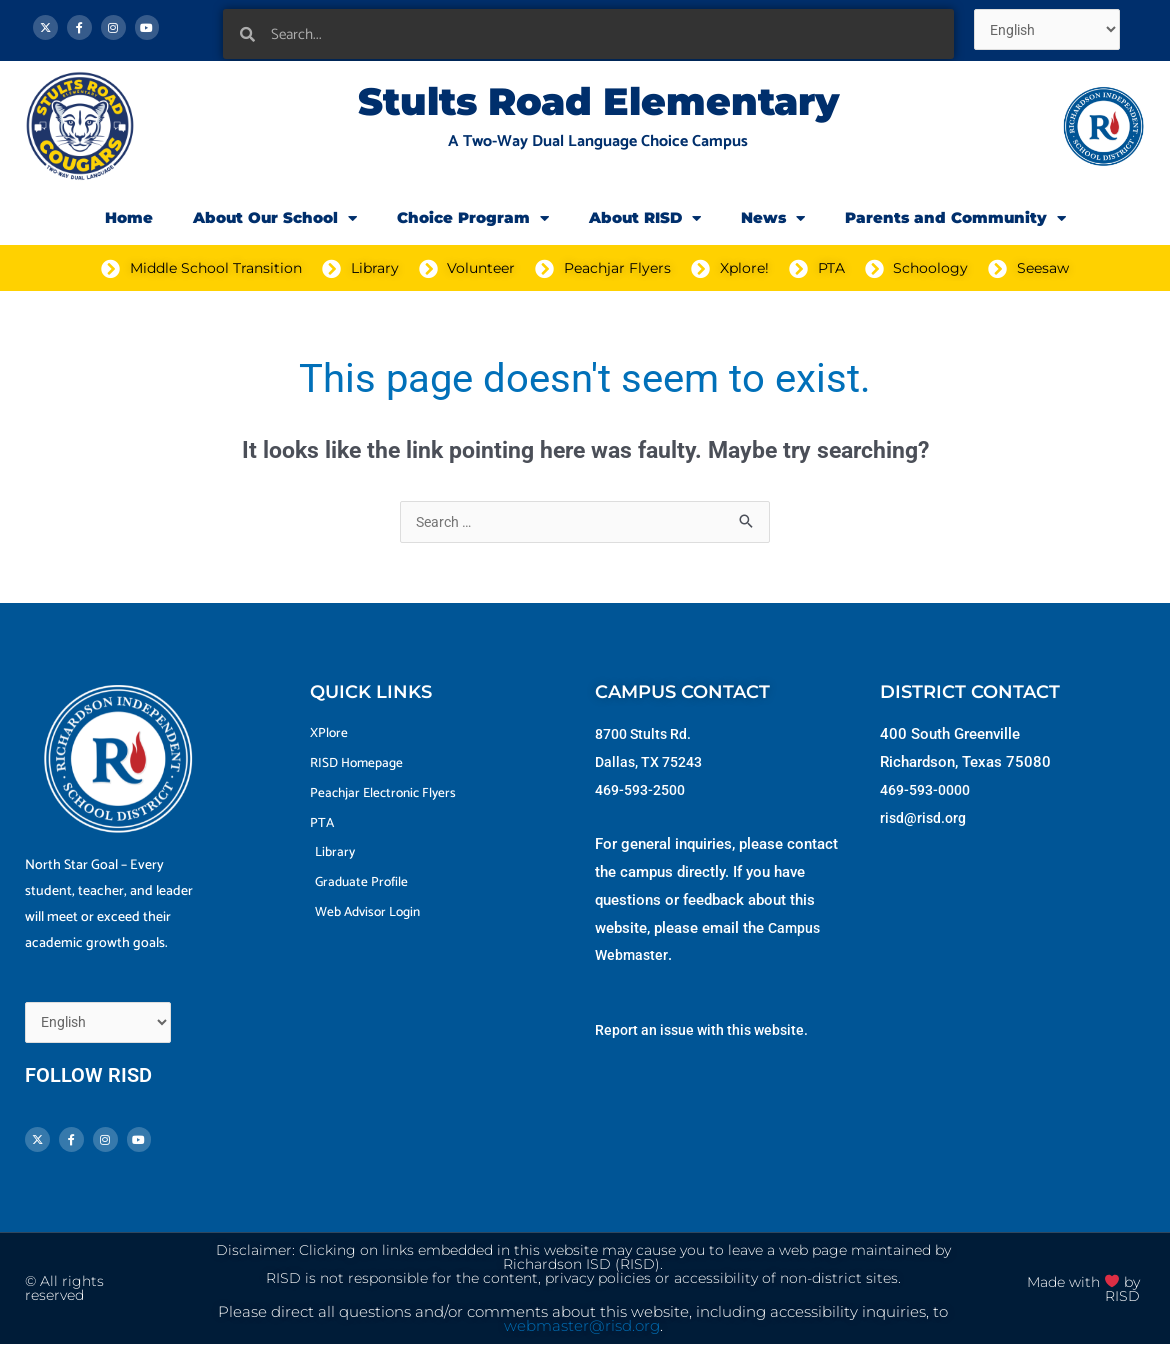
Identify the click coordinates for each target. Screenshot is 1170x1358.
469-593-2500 (645, 792)
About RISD (645, 218)
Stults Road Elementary (598, 101)
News (773, 218)
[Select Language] (1051, 31)
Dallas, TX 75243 (653, 764)
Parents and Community (955, 218)
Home (129, 217)
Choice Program (473, 218)
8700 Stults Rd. (647, 736)
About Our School (275, 218)
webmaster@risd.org (582, 1340)
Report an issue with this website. (707, 1032)
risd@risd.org (925, 820)
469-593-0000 (930, 792)
